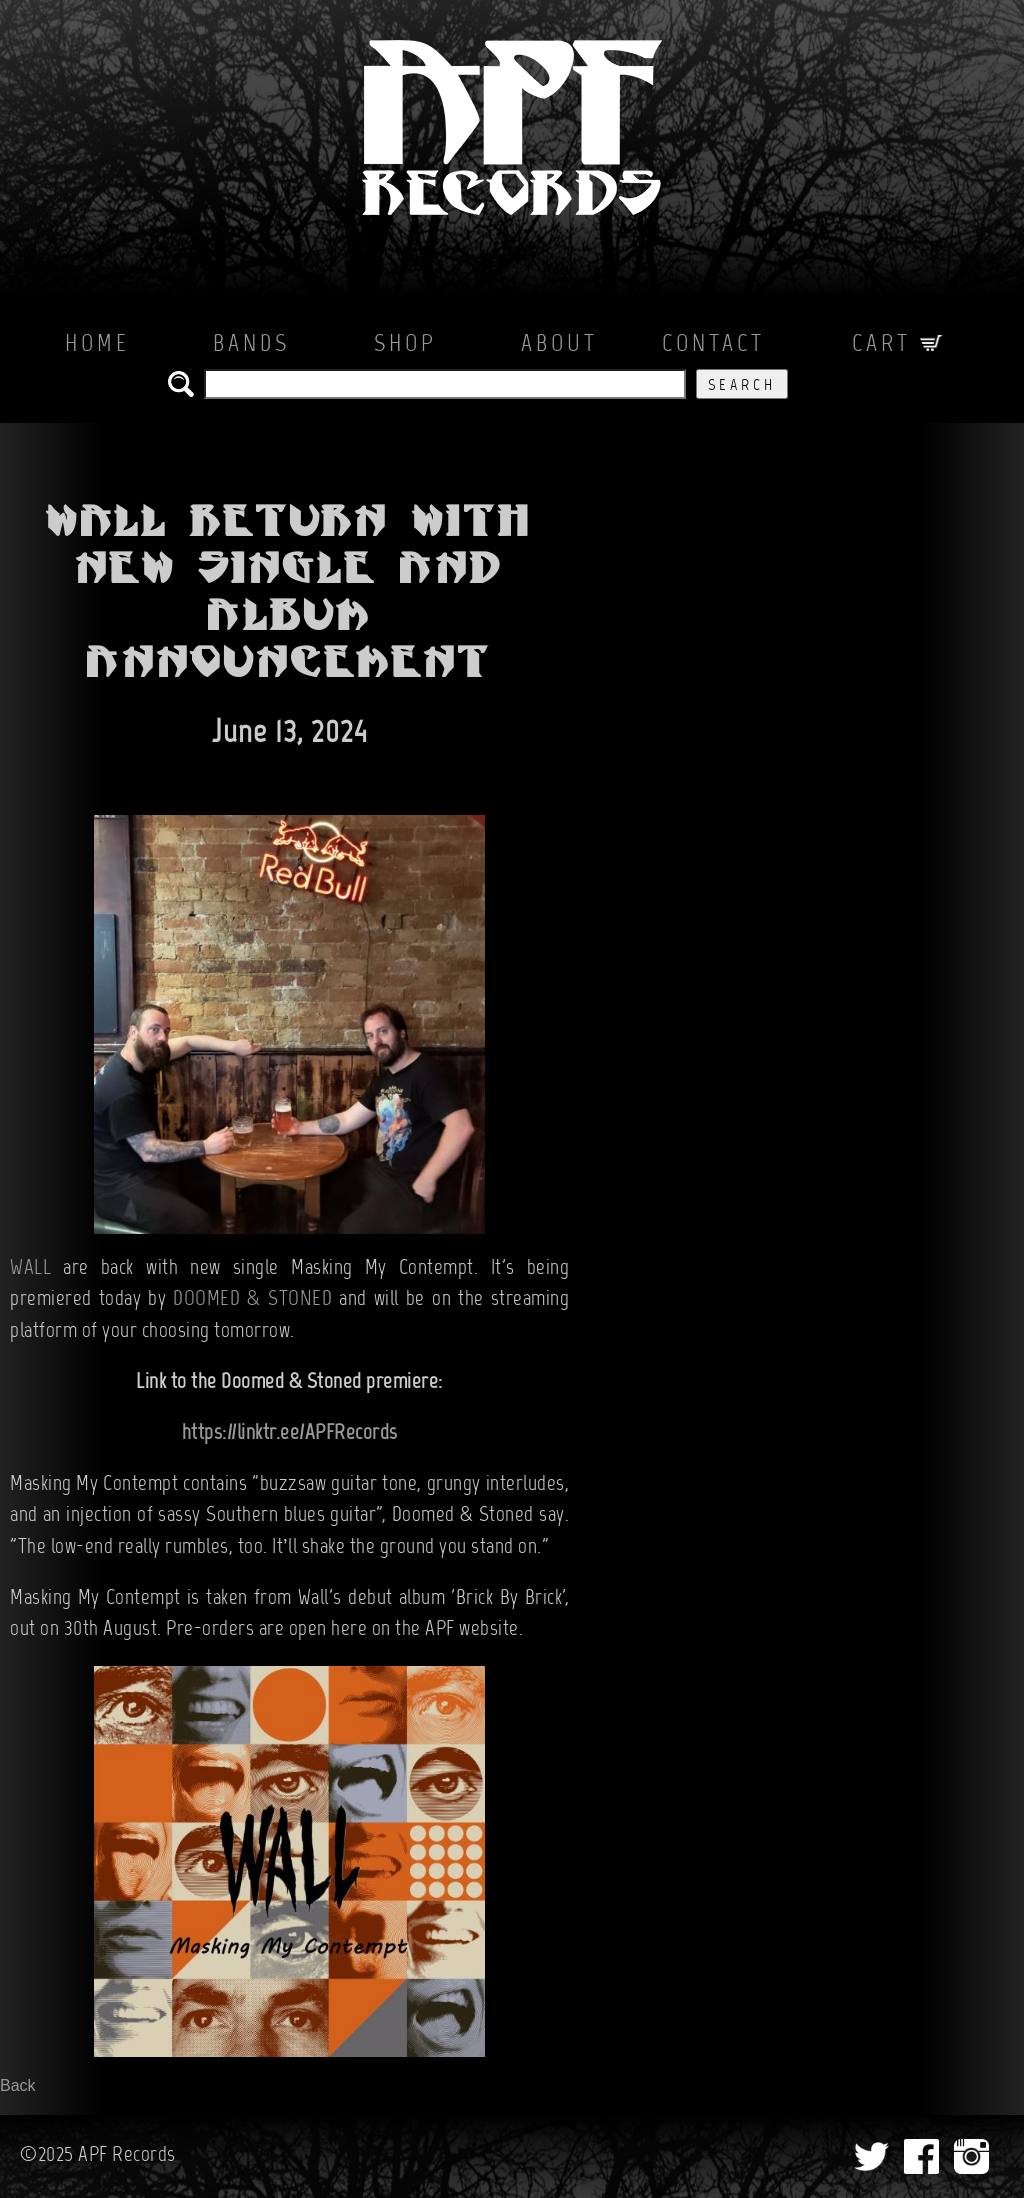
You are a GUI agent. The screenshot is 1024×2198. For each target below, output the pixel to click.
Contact (713, 345)
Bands (251, 345)
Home (97, 345)
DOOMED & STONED (252, 1300)
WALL (30, 1269)
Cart (897, 345)
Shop (405, 345)
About (559, 345)
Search (742, 386)
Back (18, 2085)
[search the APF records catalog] (445, 384)
